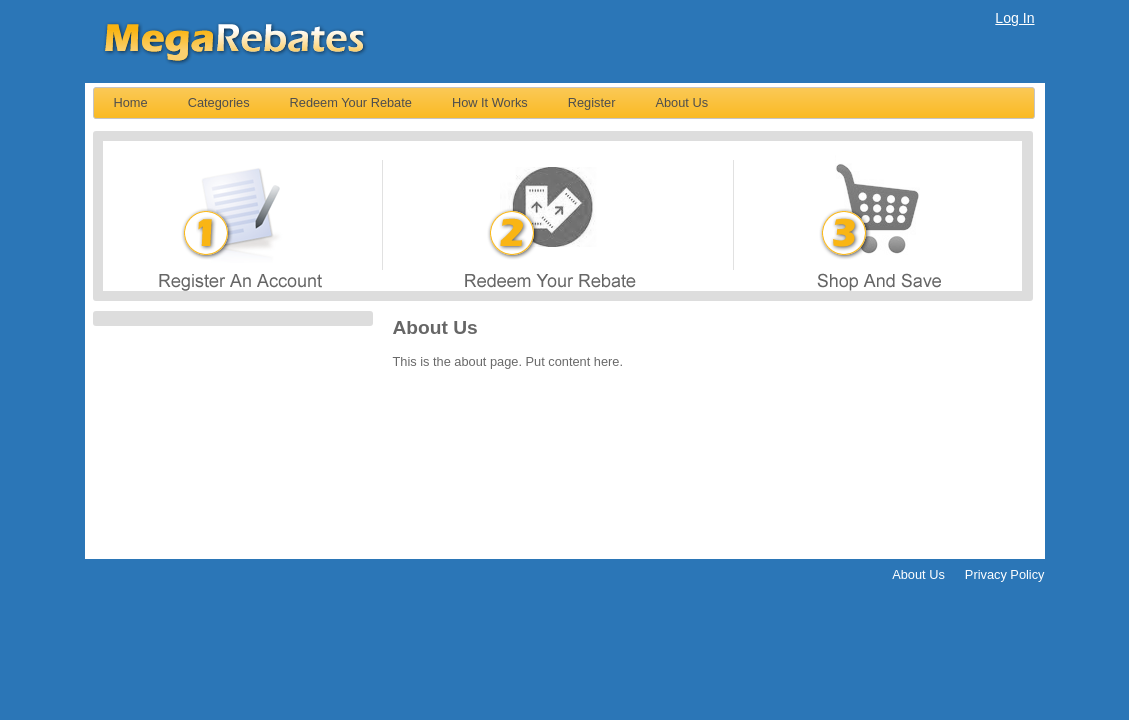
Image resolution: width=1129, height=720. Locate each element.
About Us (681, 102)
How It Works (490, 102)
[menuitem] (131, 103)
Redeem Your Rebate (351, 102)
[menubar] (564, 103)
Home (131, 102)
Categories (219, 102)
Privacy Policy (1005, 574)
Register (592, 102)
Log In (1014, 18)
